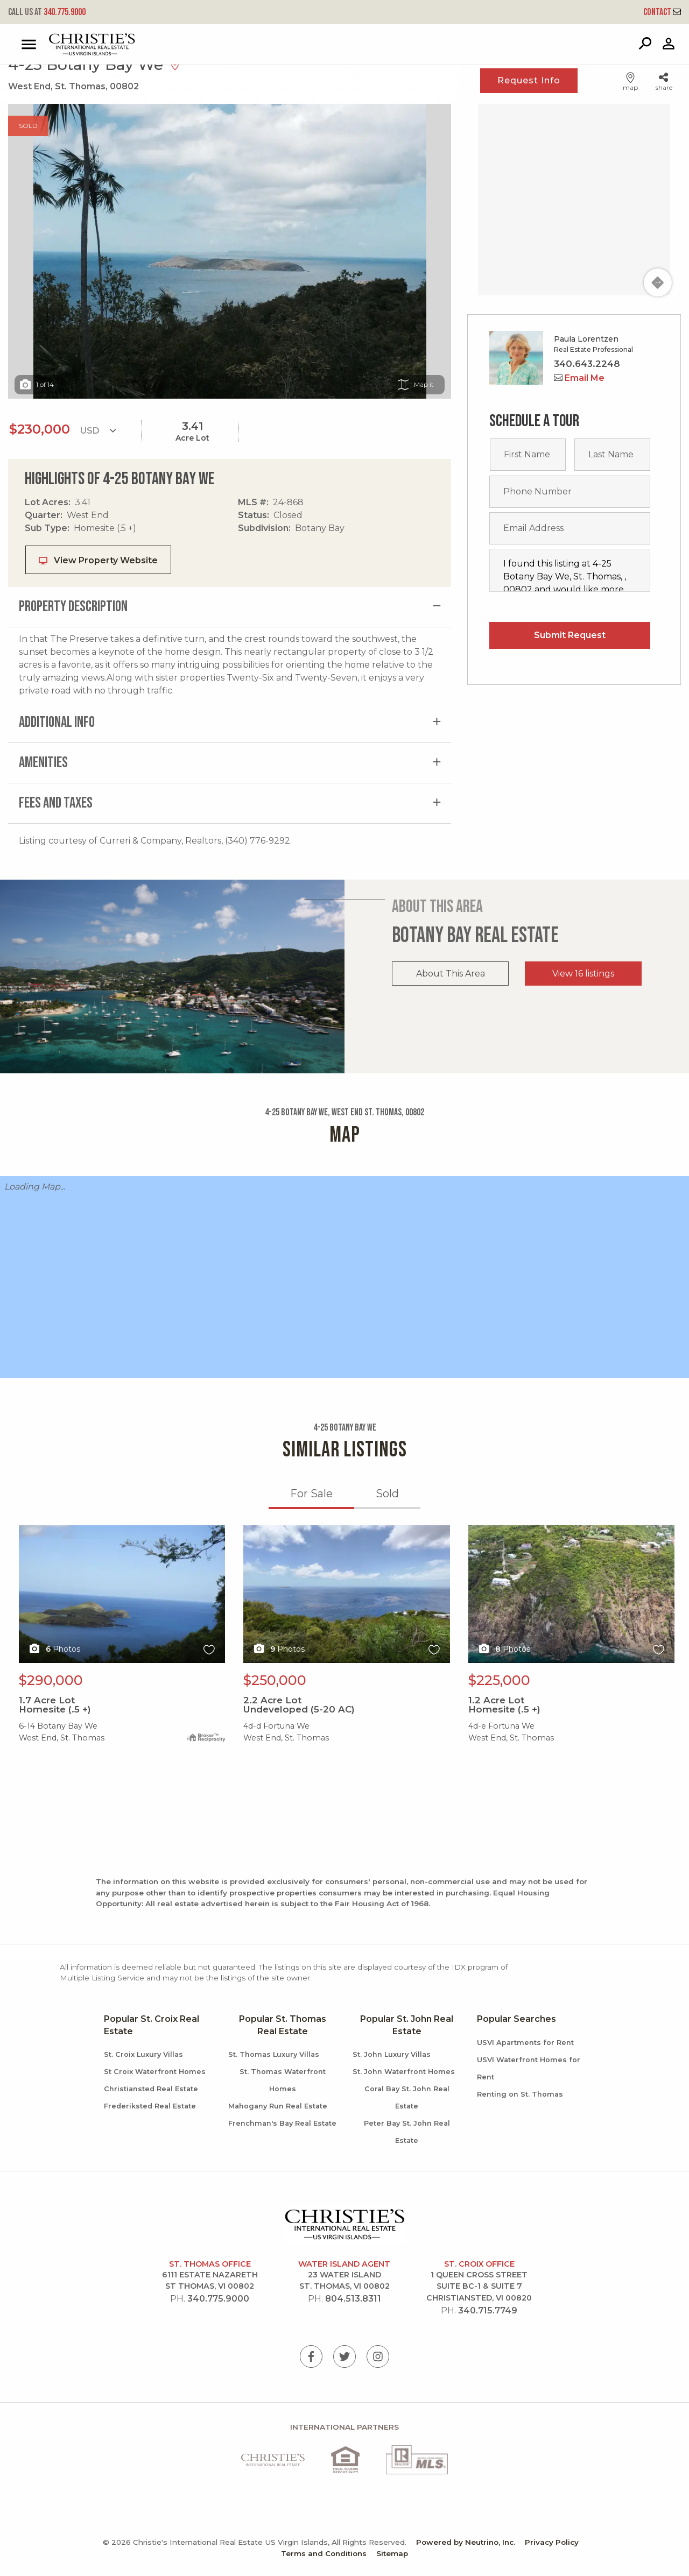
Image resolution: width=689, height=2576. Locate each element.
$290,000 (51, 1680)
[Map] (574, 199)
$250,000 (274, 1680)
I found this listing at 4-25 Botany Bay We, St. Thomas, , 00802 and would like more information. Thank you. (569, 570)
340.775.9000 (47, 12)
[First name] (528, 454)
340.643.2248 (587, 363)
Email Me (579, 378)
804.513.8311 (353, 2299)
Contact (662, 12)
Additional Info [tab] (57, 722)
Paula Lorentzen (586, 339)
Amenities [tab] (43, 763)
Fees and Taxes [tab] (56, 803)
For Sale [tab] (311, 1493)
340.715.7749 (487, 2310)
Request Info (528, 80)
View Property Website (98, 560)
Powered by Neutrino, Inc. (465, 2542)
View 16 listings (583, 973)
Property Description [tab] (73, 606)
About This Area (450, 973)
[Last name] (612, 454)
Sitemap (392, 2553)
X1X (122, 1594)
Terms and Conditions (324, 2553)
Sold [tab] (387, 1493)
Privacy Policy (552, 2542)
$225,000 (499, 1680)
